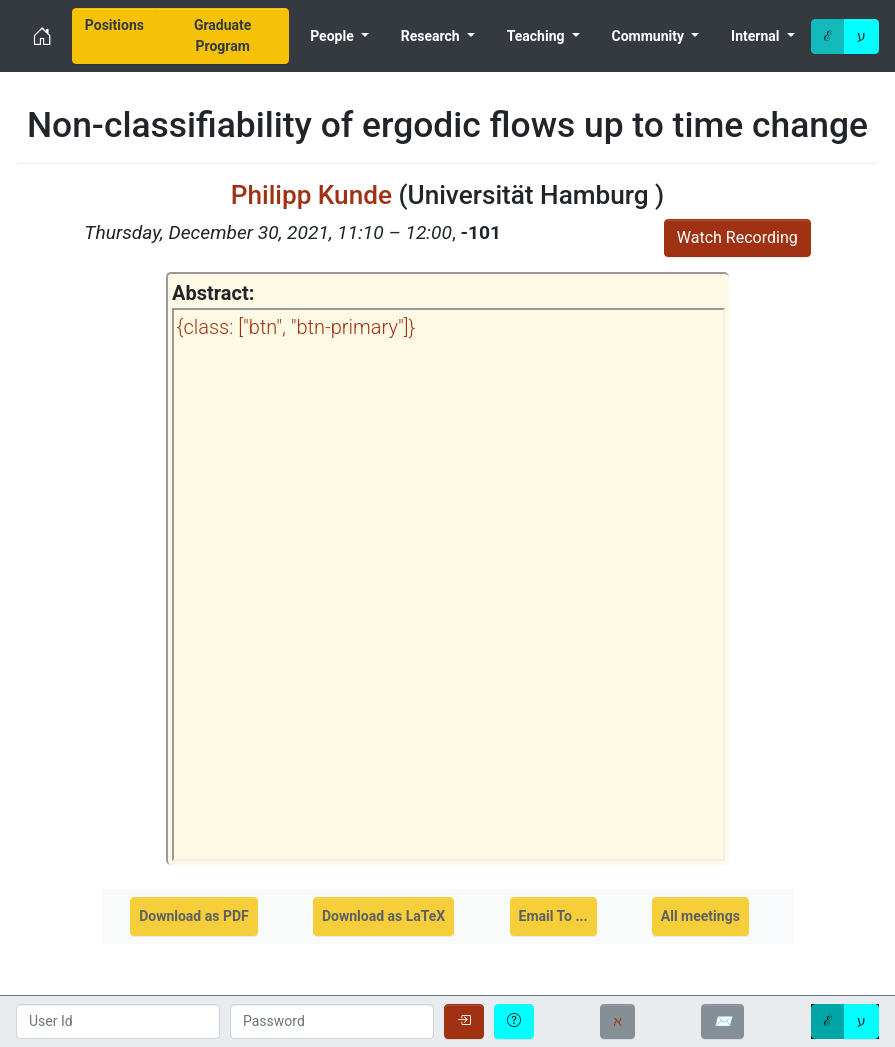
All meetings (700, 916)
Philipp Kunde (311, 195)
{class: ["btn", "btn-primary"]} (296, 327)
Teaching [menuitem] (537, 36)
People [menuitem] (333, 36)
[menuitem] (114, 36)
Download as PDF (194, 916)
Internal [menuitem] (757, 36)
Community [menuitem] (650, 36)
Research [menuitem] (432, 36)
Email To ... (553, 916)
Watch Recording (737, 237)
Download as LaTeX (383, 916)
